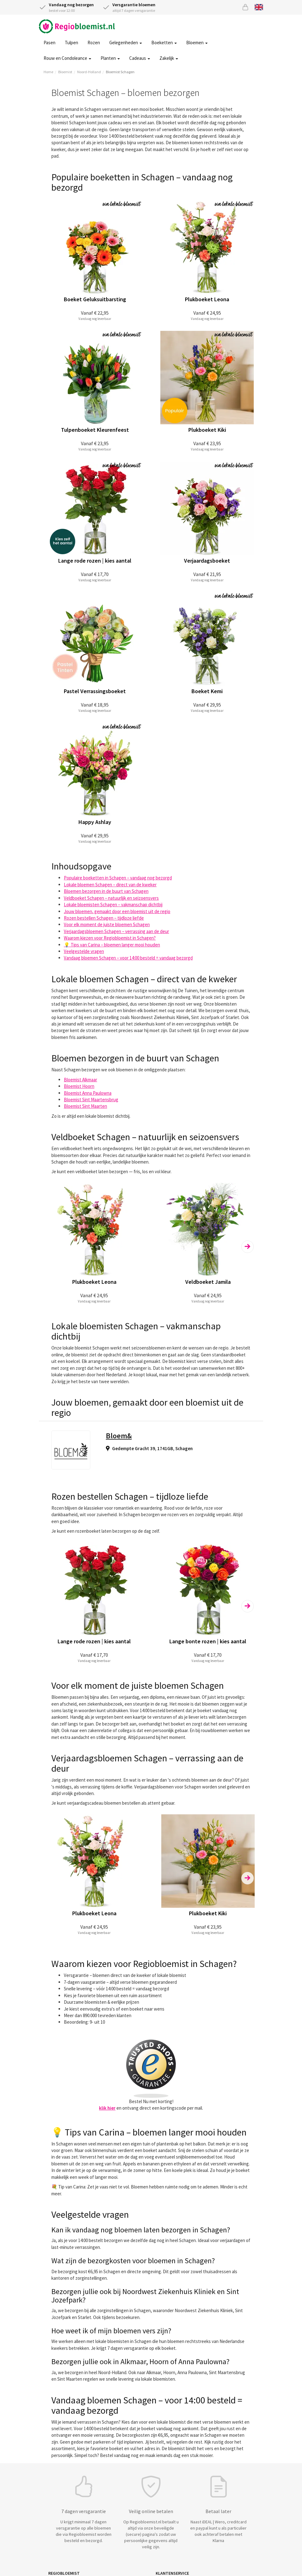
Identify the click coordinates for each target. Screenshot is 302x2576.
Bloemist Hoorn (79, 1086)
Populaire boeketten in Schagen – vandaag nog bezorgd (118, 878)
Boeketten (164, 42)
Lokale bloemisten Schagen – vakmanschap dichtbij (113, 904)
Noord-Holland (89, 71)
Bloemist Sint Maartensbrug (91, 1099)
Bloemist (65, 71)
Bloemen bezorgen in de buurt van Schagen (106, 891)
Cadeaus (139, 58)
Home (48, 71)
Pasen (49, 42)
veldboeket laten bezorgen (101, 1171)
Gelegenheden (125, 42)
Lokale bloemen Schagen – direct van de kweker (110, 885)
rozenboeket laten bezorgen (103, 1531)
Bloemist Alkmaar (80, 1080)
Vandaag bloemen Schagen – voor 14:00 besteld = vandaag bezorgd (128, 958)
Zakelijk (168, 58)
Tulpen (71, 42)
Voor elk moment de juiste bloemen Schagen (107, 924)
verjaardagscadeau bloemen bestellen (103, 1803)
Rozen (93, 42)
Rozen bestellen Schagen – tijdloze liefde (104, 918)
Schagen (184, 1448)
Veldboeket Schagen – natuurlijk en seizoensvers (111, 898)
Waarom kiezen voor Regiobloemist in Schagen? (110, 938)
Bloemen (197, 42)
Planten (110, 58)
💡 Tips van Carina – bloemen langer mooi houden (112, 945)
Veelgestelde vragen (84, 951)
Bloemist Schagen (120, 71)
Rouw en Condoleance (67, 58)
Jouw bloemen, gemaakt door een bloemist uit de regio (117, 911)
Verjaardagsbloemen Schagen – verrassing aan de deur (116, 931)
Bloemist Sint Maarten (85, 1106)
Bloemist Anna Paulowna (87, 1093)
